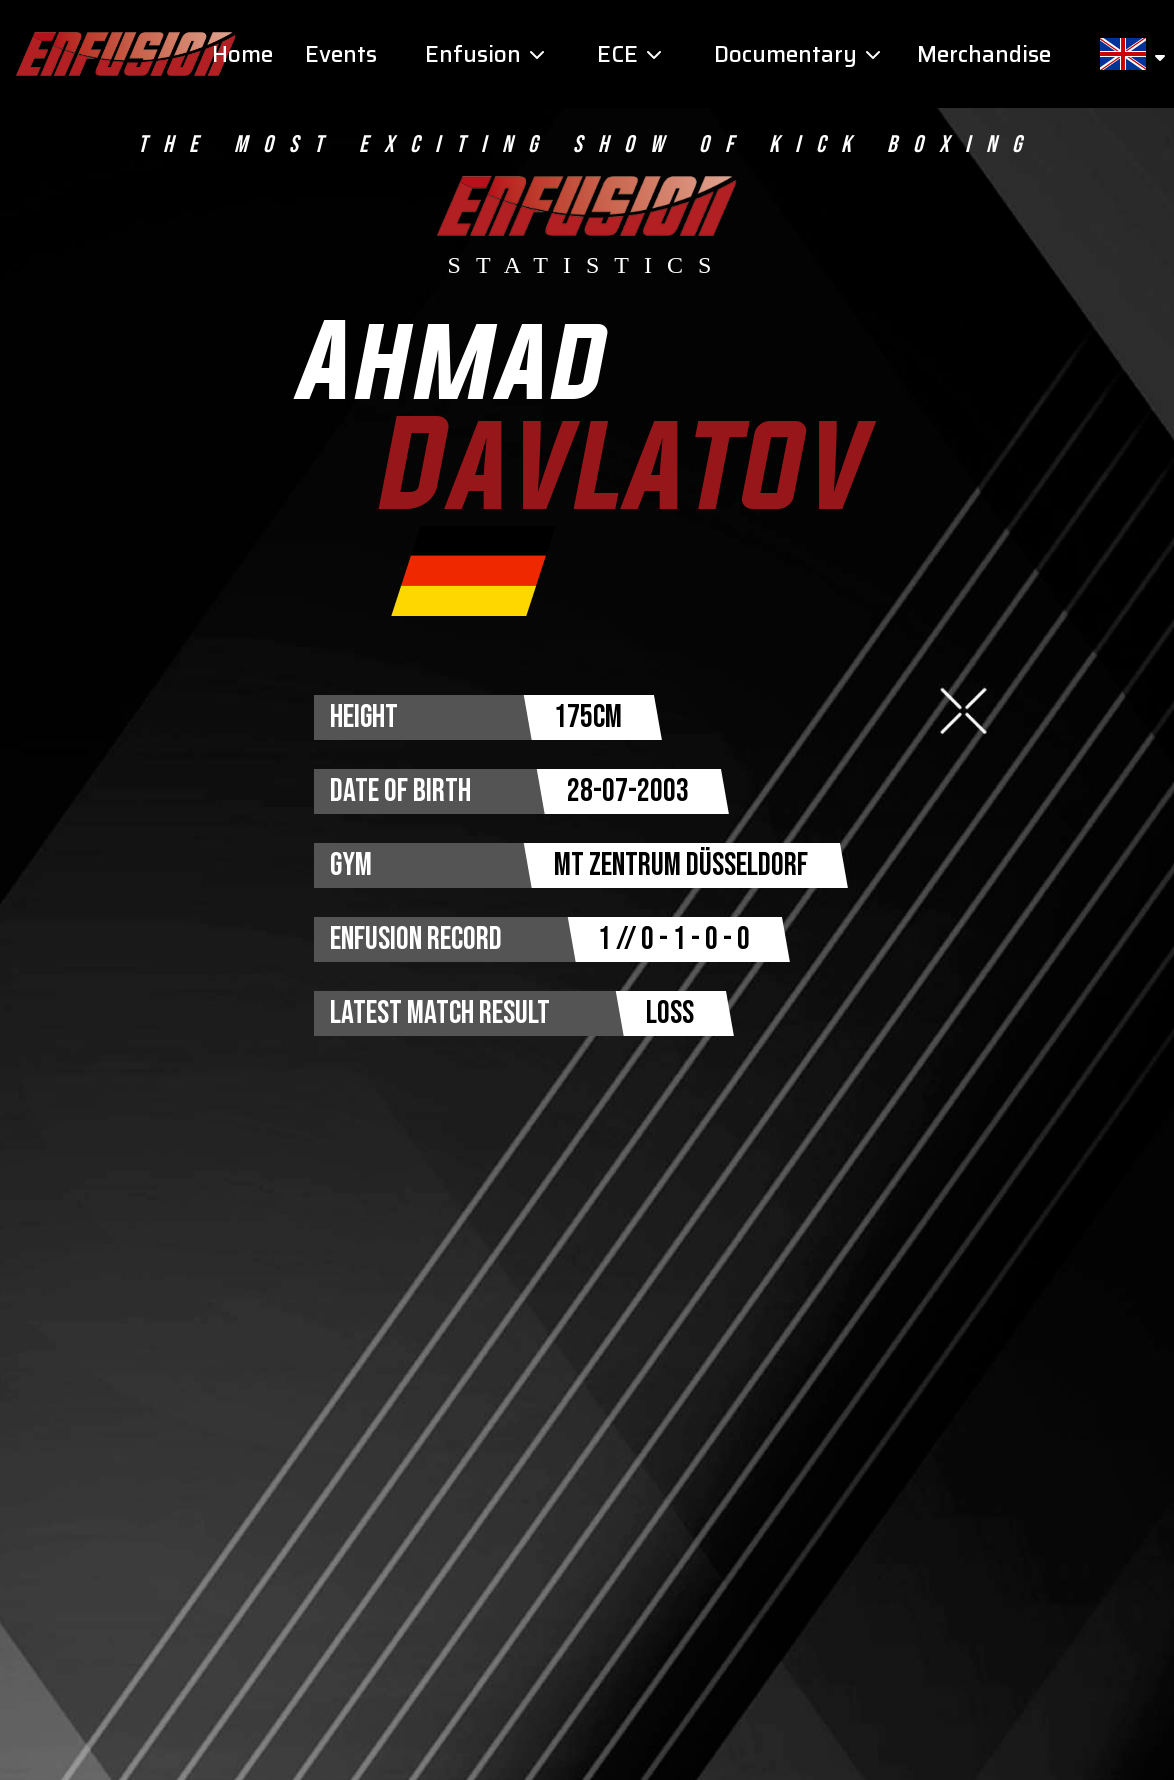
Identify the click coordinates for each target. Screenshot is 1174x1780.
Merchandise (984, 54)
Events (341, 54)
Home (242, 54)
